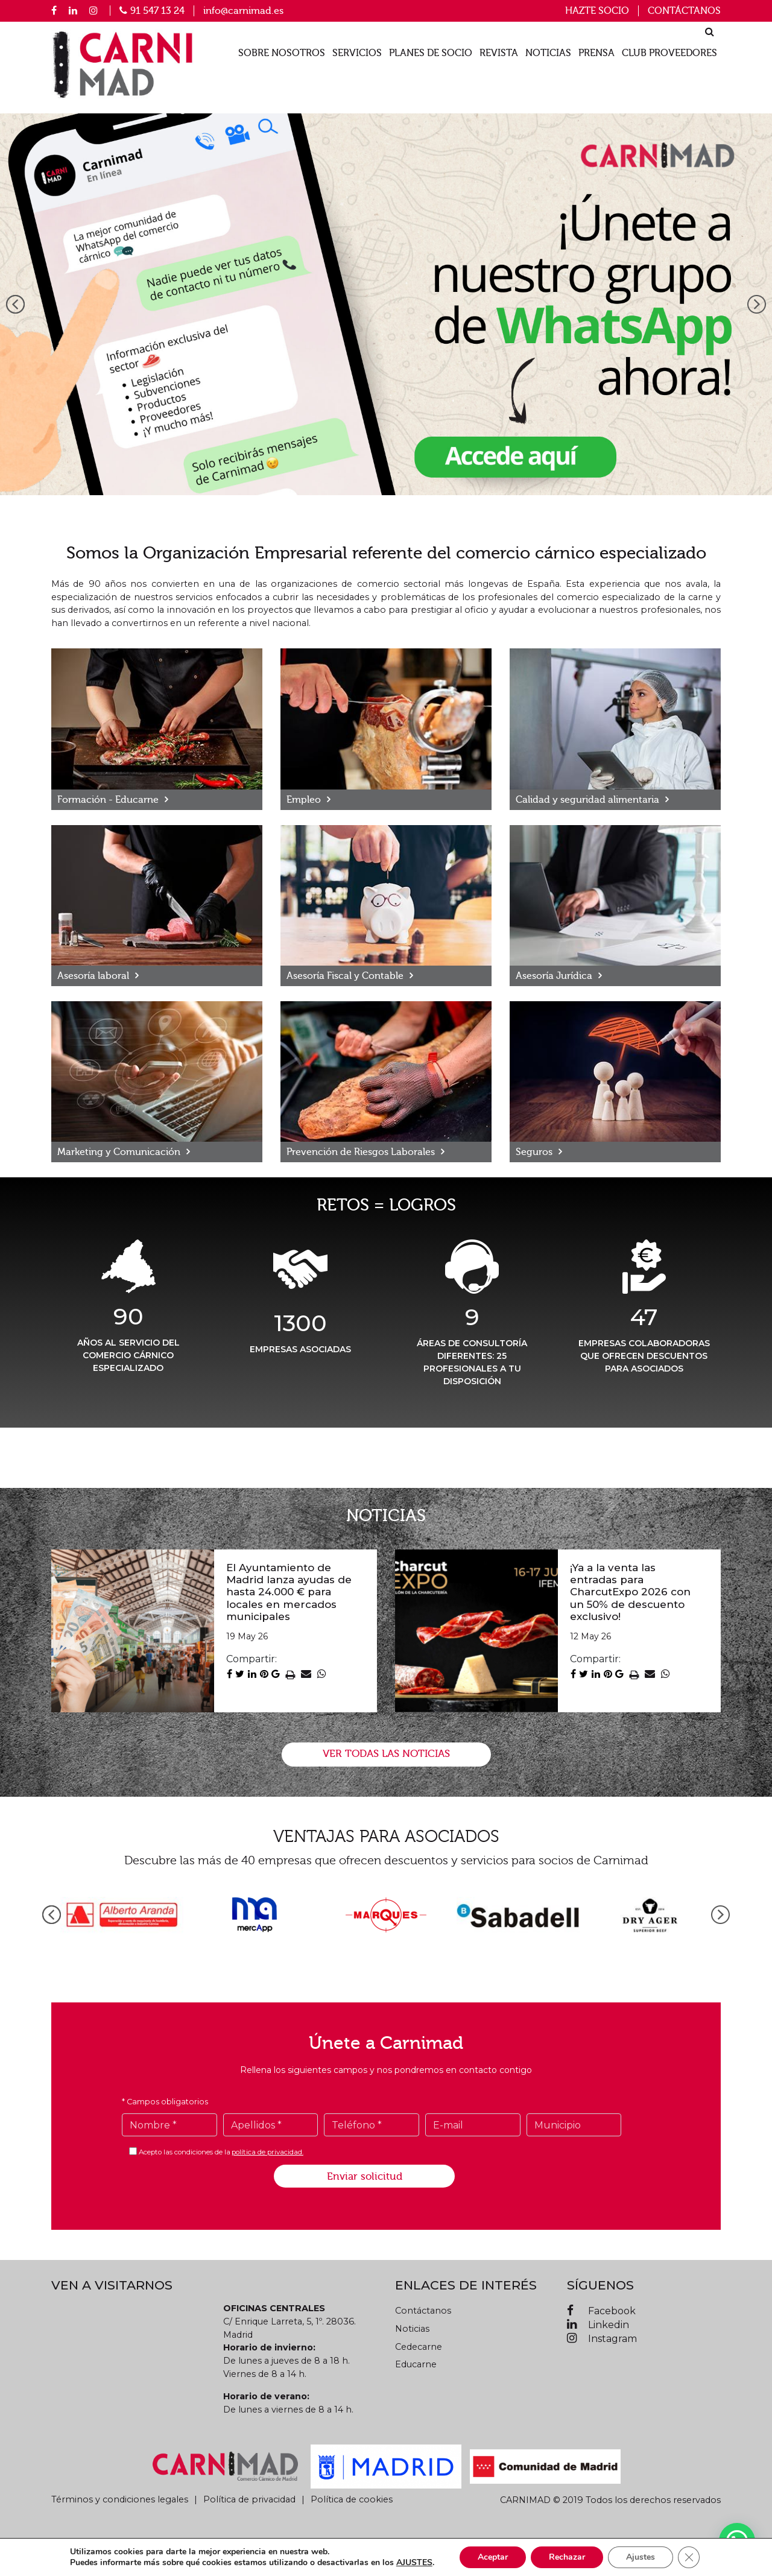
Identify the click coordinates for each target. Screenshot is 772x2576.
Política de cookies (352, 2499)
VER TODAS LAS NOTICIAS (386, 1753)
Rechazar (567, 2557)
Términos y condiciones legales (119, 2499)
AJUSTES (414, 2562)
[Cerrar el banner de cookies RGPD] (689, 2557)
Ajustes (640, 2557)
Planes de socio (430, 53)
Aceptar (493, 2557)
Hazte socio (597, 10)
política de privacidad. (267, 2152)
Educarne (416, 2364)
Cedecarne (418, 2346)
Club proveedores (669, 53)
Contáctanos (684, 10)
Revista (498, 53)
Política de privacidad (249, 2499)
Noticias (548, 53)
